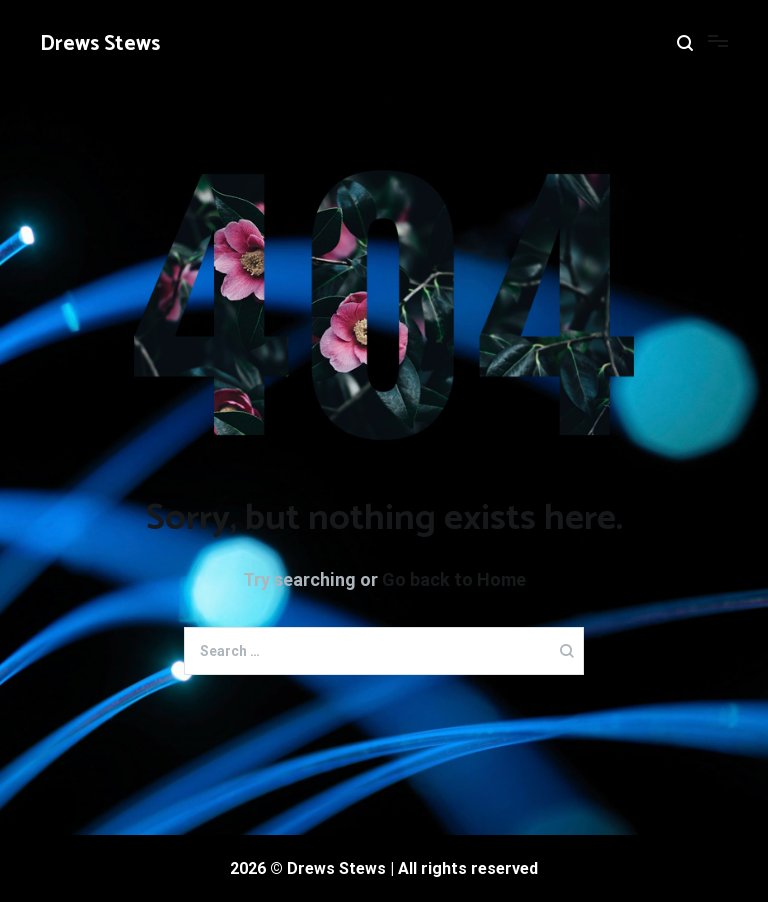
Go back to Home (454, 579)
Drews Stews (100, 44)
